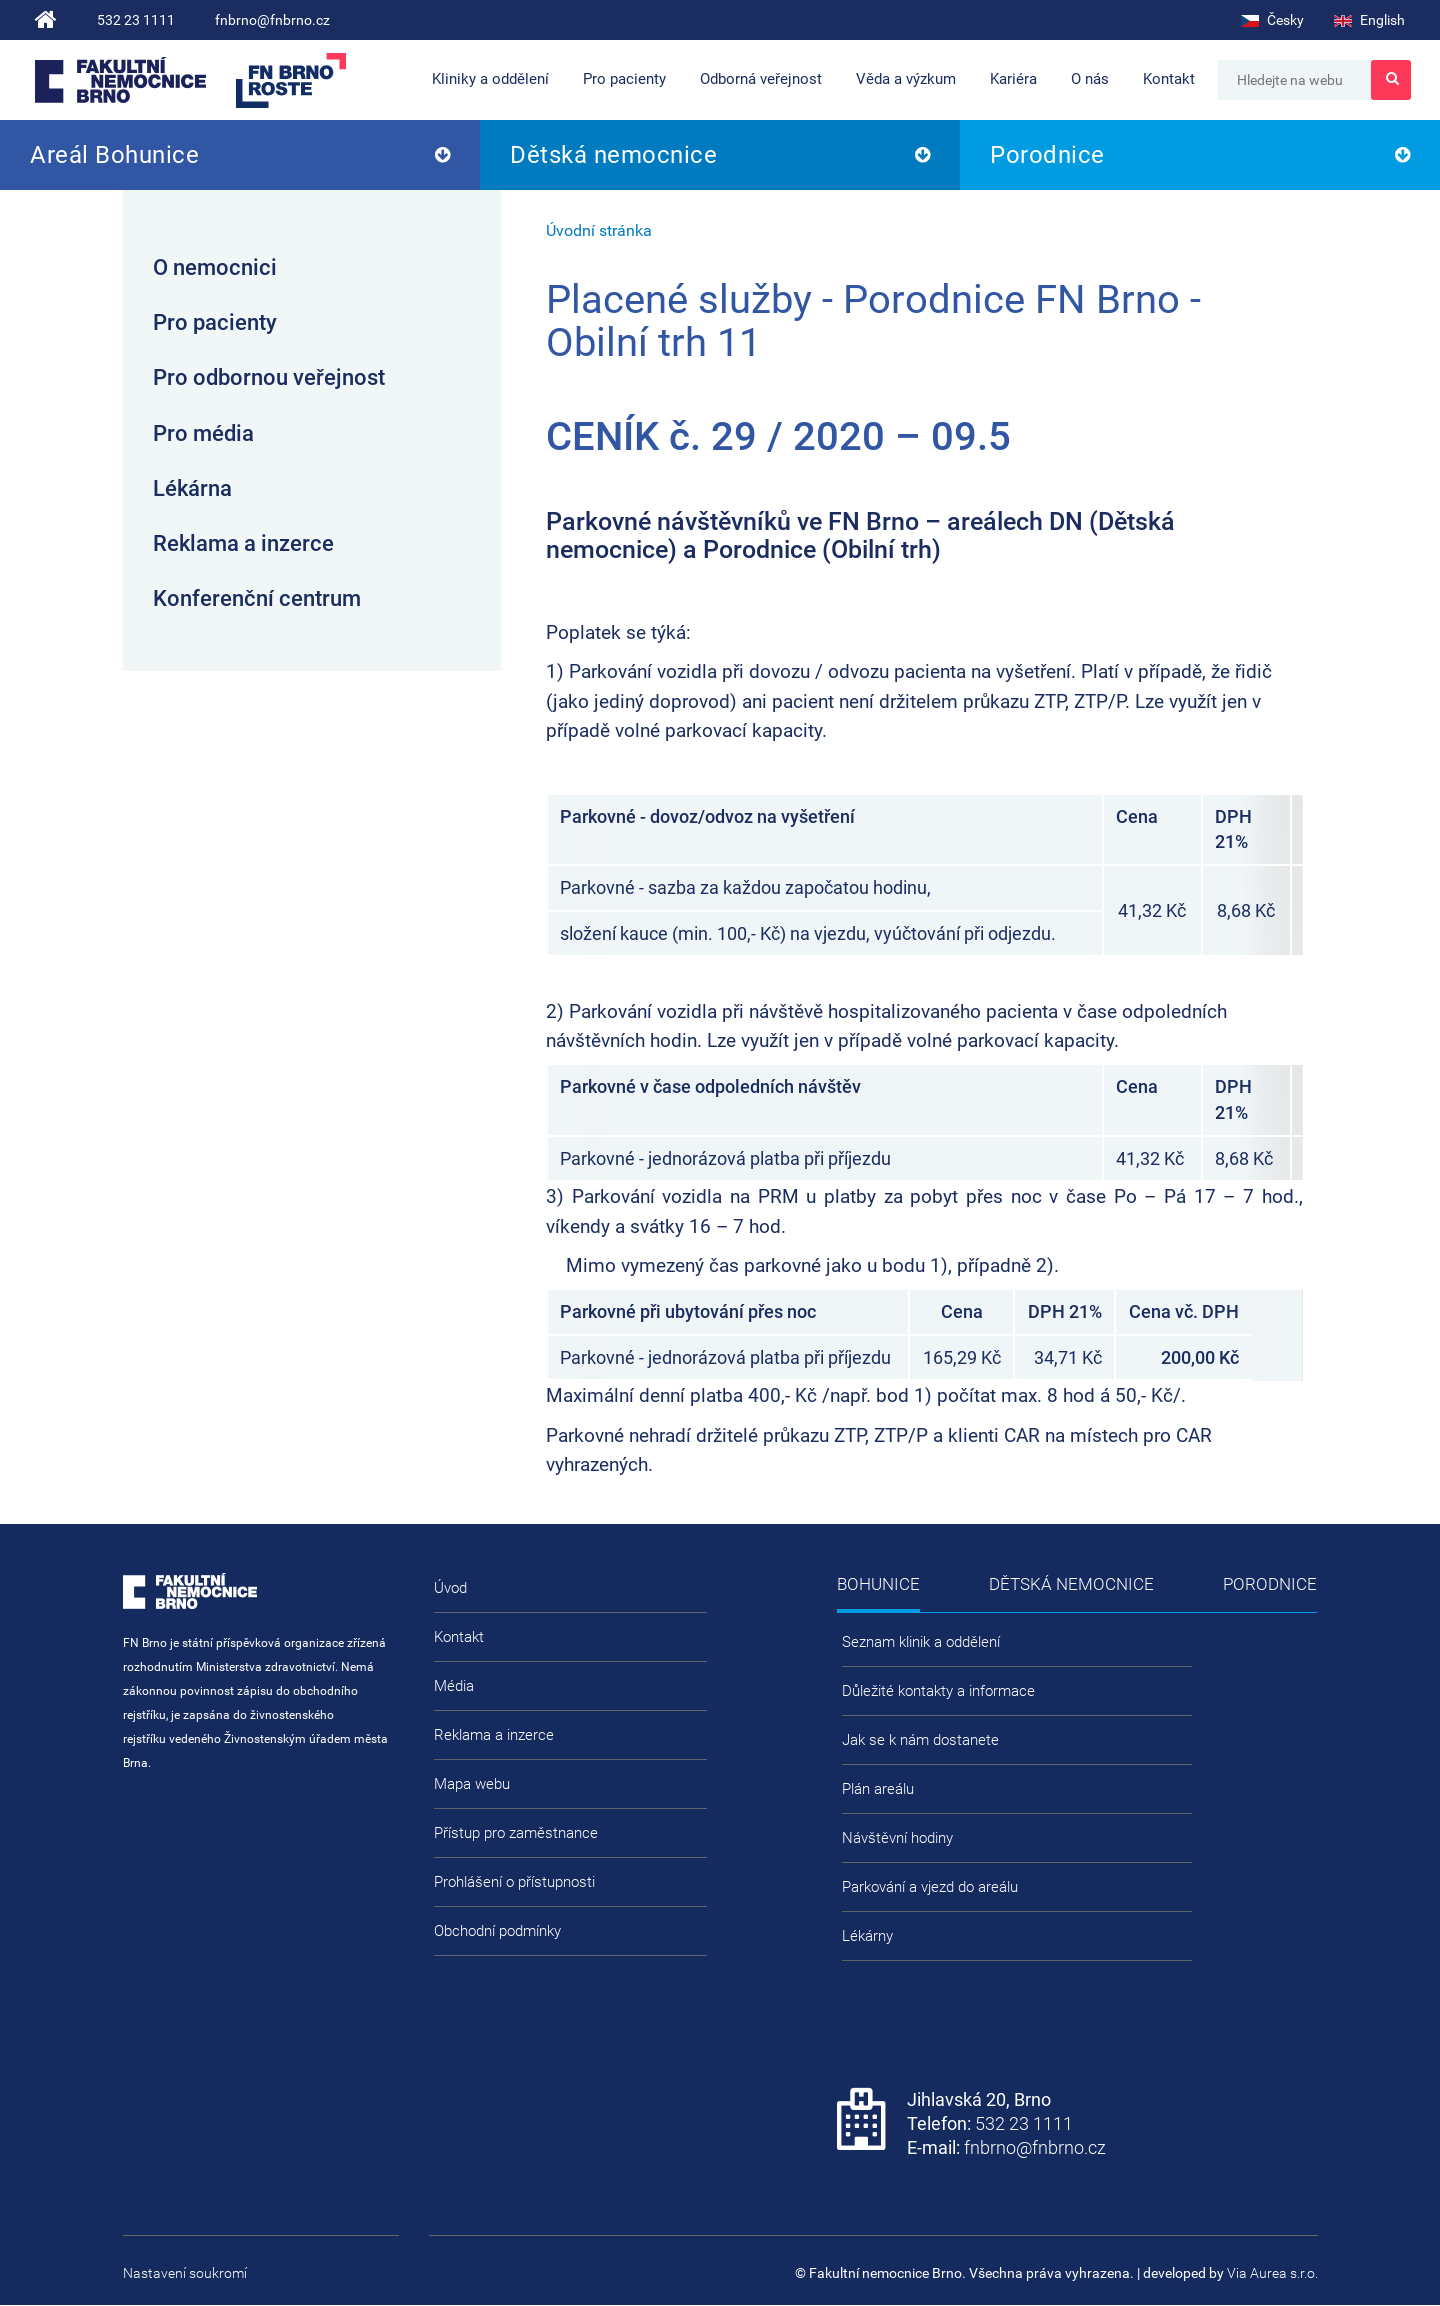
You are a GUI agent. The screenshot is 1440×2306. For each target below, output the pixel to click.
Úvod (450, 1588)
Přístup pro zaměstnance (516, 1833)
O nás (1090, 79)
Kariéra (1013, 79)
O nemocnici (215, 267)
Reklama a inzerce (243, 543)
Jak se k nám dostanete (920, 1740)
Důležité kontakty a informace (938, 1691)
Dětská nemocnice (613, 155)
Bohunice (878, 1584)
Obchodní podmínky (497, 1931)
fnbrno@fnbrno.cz (272, 20)
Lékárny (867, 1936)
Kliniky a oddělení (490, 79)
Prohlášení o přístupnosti (514, 1882)
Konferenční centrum (257, 598)
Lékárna (192, 488)
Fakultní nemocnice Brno (120, 80)
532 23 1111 (136, 20)
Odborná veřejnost (761, 79)
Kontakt (1169, 79)
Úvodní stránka (599, 230)
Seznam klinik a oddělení (921, 1642)
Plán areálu (878, 1789)
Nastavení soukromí (185, 2273)
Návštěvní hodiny (897, 1838)
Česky (1272, 20)
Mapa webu (472, 1784)
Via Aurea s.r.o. (1272, 2273)
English (1369, 20)
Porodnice (1047, 155)
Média (454, 1686)
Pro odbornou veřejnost (269, 377)
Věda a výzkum (906, 79)
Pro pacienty (624, 79)
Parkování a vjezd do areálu (930, 1887)
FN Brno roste (291, 80)
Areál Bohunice (114, 155)
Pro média (203, 433)
